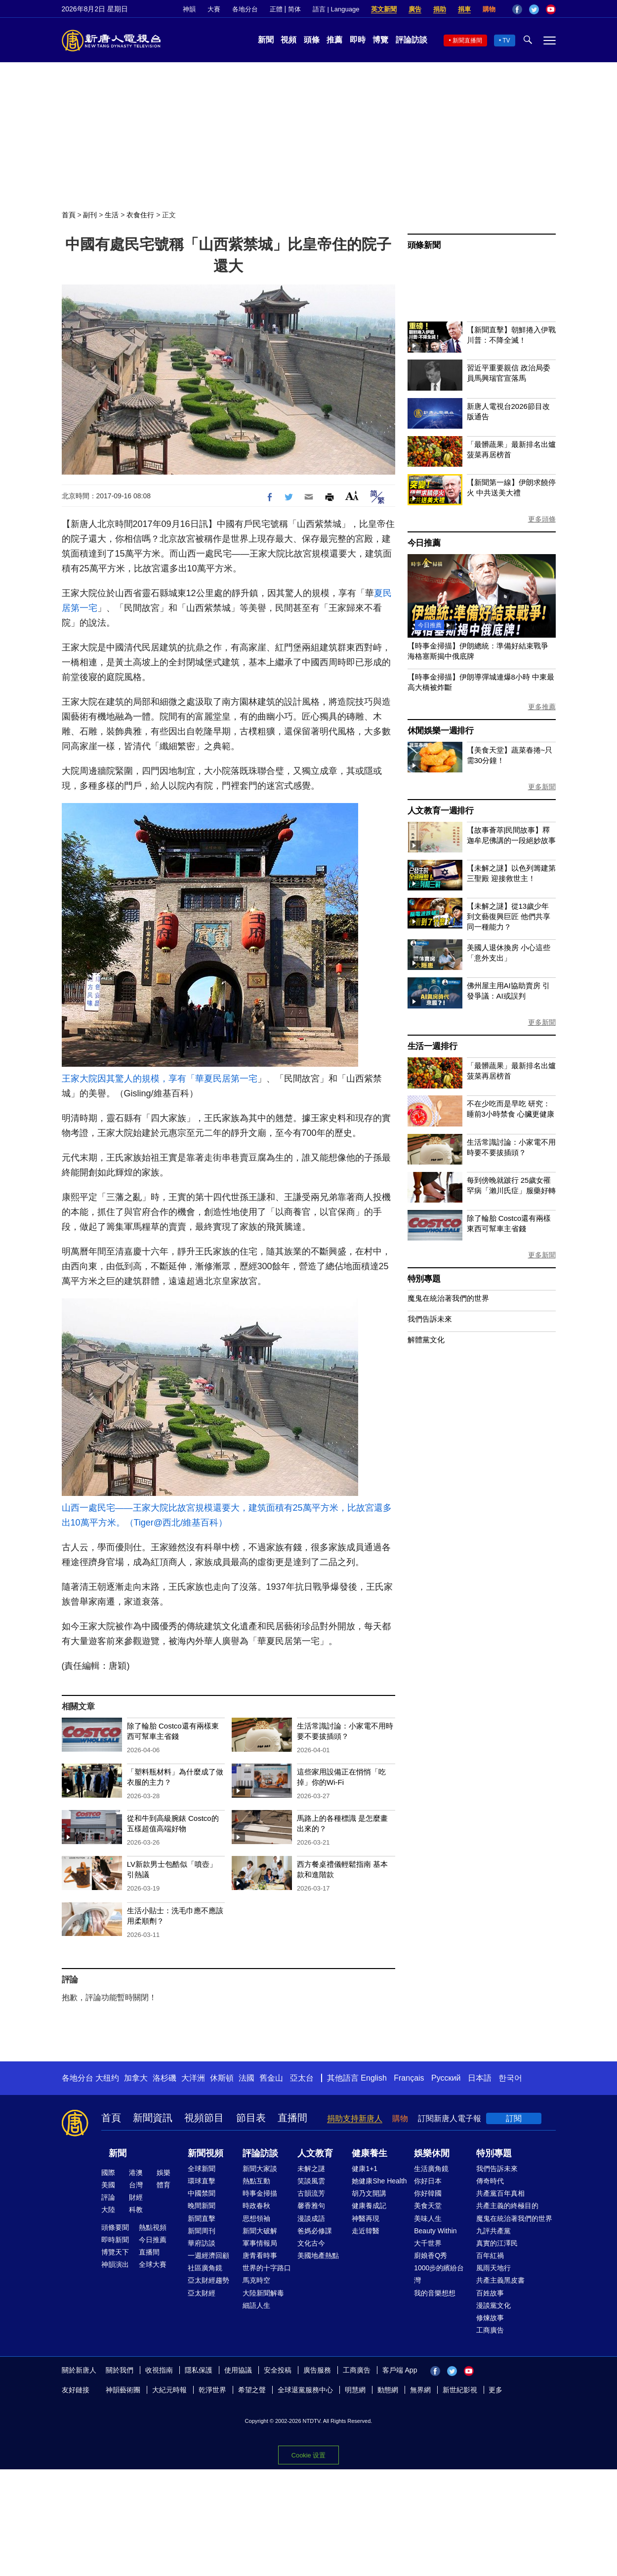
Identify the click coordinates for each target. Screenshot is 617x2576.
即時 (358, 40)
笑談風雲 (311, 2181)
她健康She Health (379, 2181)
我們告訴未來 (430, 1319)
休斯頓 (222, 2078)
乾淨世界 (212, 2390)
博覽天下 (115, 2252)
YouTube (551, 9)
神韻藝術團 (123, 2390)
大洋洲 (193, 2078)
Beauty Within (435, 2231)
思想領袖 (256, 2218)
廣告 (415, 9)
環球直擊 (201, 2181)
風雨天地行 (493, 2268)
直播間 (292, 2117)
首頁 (69, 215)
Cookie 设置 (308, 2455)
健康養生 (369, 2153)
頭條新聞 (424, 245)
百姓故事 (490, 2293)
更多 (495, 2390)
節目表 (251, 2117)
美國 (108, 2185)
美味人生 (428, 2218)
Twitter (534, 9)
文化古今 (311, 2243)
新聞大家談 (260, 2169)
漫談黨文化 (493, 2305)
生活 (112, 215)
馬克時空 (256, 2280)
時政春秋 (256, 2206)
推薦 (334, 40)
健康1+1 (364, 2169)
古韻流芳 (311, 2193)
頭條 (312, 40)
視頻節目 (204, 2117)
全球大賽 (152, 2264)
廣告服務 (317, 2370)
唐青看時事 (260, 2255)
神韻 (189, 9)
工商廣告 (490, 2330)
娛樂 (163, 2172)
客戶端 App (399, 2370)
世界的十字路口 (267, 2268)
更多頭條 (542, 519)
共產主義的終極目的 (507, 2206)
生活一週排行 (432, 1046)
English (373, 2078)
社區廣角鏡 (205, 2268)
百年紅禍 (490, 2255)
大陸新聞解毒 (263, 2293)
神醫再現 (365, 2218)
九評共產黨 (493, 2231)
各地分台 (245, 9)
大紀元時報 (169, 2390)
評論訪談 (411, 40)
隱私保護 (198, 2370)
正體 (276, 9)
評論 (108, 2197)
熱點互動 (256, 2181)
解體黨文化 (426, 1339)
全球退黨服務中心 (305, 2390)
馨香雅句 (311, 2206)
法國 (246, 2078)
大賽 (213, 9)
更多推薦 (542, 707)
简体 (294, 9)
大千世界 (428, 2243)
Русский (445, 2078)
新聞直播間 (467, 40)
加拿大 (136, 2078)
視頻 (288, 40)
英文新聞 (384, 9)
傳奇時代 (490, 2181)
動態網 (387, 2390)
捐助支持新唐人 (354, 2118)
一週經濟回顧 (208, 2255)
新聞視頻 (205, 2153)
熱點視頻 (152, 2227)
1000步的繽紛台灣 (439, 2274)
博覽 (380, 40)
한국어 (510, 2078)
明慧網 (355, 2390)
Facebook (517, 9)
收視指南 (159, 2370)
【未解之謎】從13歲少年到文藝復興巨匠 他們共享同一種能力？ (508, 916)
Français (409, 2078)
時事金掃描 (260, 2193)
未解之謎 (311, 2169)
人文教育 (315, 2153)
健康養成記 (369, 2206)
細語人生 (256, 2305)
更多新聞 (542, 787)
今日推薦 (424, 543)
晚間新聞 (201, 2206)
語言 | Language (336, 9)
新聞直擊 (201, 2218)
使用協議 (238, 2370)
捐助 (439, 9)
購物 (489, 9)
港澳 (136, 2172)
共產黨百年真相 (500, 2193)
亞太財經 (201, 2293)
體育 (163, 2185)
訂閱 (514, 2118)
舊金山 (271, 2078)
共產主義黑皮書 (500, 2280)
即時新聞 (115, 2240)
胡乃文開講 (369, 2193)
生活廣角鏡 (431, 2169)
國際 (108, 2172)
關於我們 (119, 2370)
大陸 (108, 2210)
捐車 (464, 9)
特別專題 (424, 1279)
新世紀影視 (460, 2390)
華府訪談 (201, 2243)
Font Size (352, 495)
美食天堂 (428, 2206)
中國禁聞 (201, 2193)
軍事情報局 (260, 2243)
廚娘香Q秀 (430, 2255)
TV (506, 40)
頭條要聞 (115, 2227)
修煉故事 (490, 2318)
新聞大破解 (260, 2231)
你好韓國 (428, 2193)
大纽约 (107, 2078)
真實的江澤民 (497, 2243)
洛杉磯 (164, 2078)
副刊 (90, 215)
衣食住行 (140, 215)
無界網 (420, 2390)
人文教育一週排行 (441, 810)
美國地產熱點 (318, 2255)
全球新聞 (201, 2169)
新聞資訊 (152, 2117)
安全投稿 (277, 2370)
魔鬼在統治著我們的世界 (448, 1298)
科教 (136, 2210)
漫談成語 (311, 2218)
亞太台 (302, 2078)
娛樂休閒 (432, 2153)
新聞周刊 (201, 2231)
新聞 (266, 40)
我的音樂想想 (434, 2293)
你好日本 (428, 2181)
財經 (136, 2197)
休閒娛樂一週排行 (441, 730)
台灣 (136, 2185)
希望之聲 (252, 2390)
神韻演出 (115, 2264)
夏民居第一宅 (230, 1079)
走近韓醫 (365, 2231)
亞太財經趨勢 (208, 2280)
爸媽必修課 (314, 2231)
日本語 (480, 2078)
